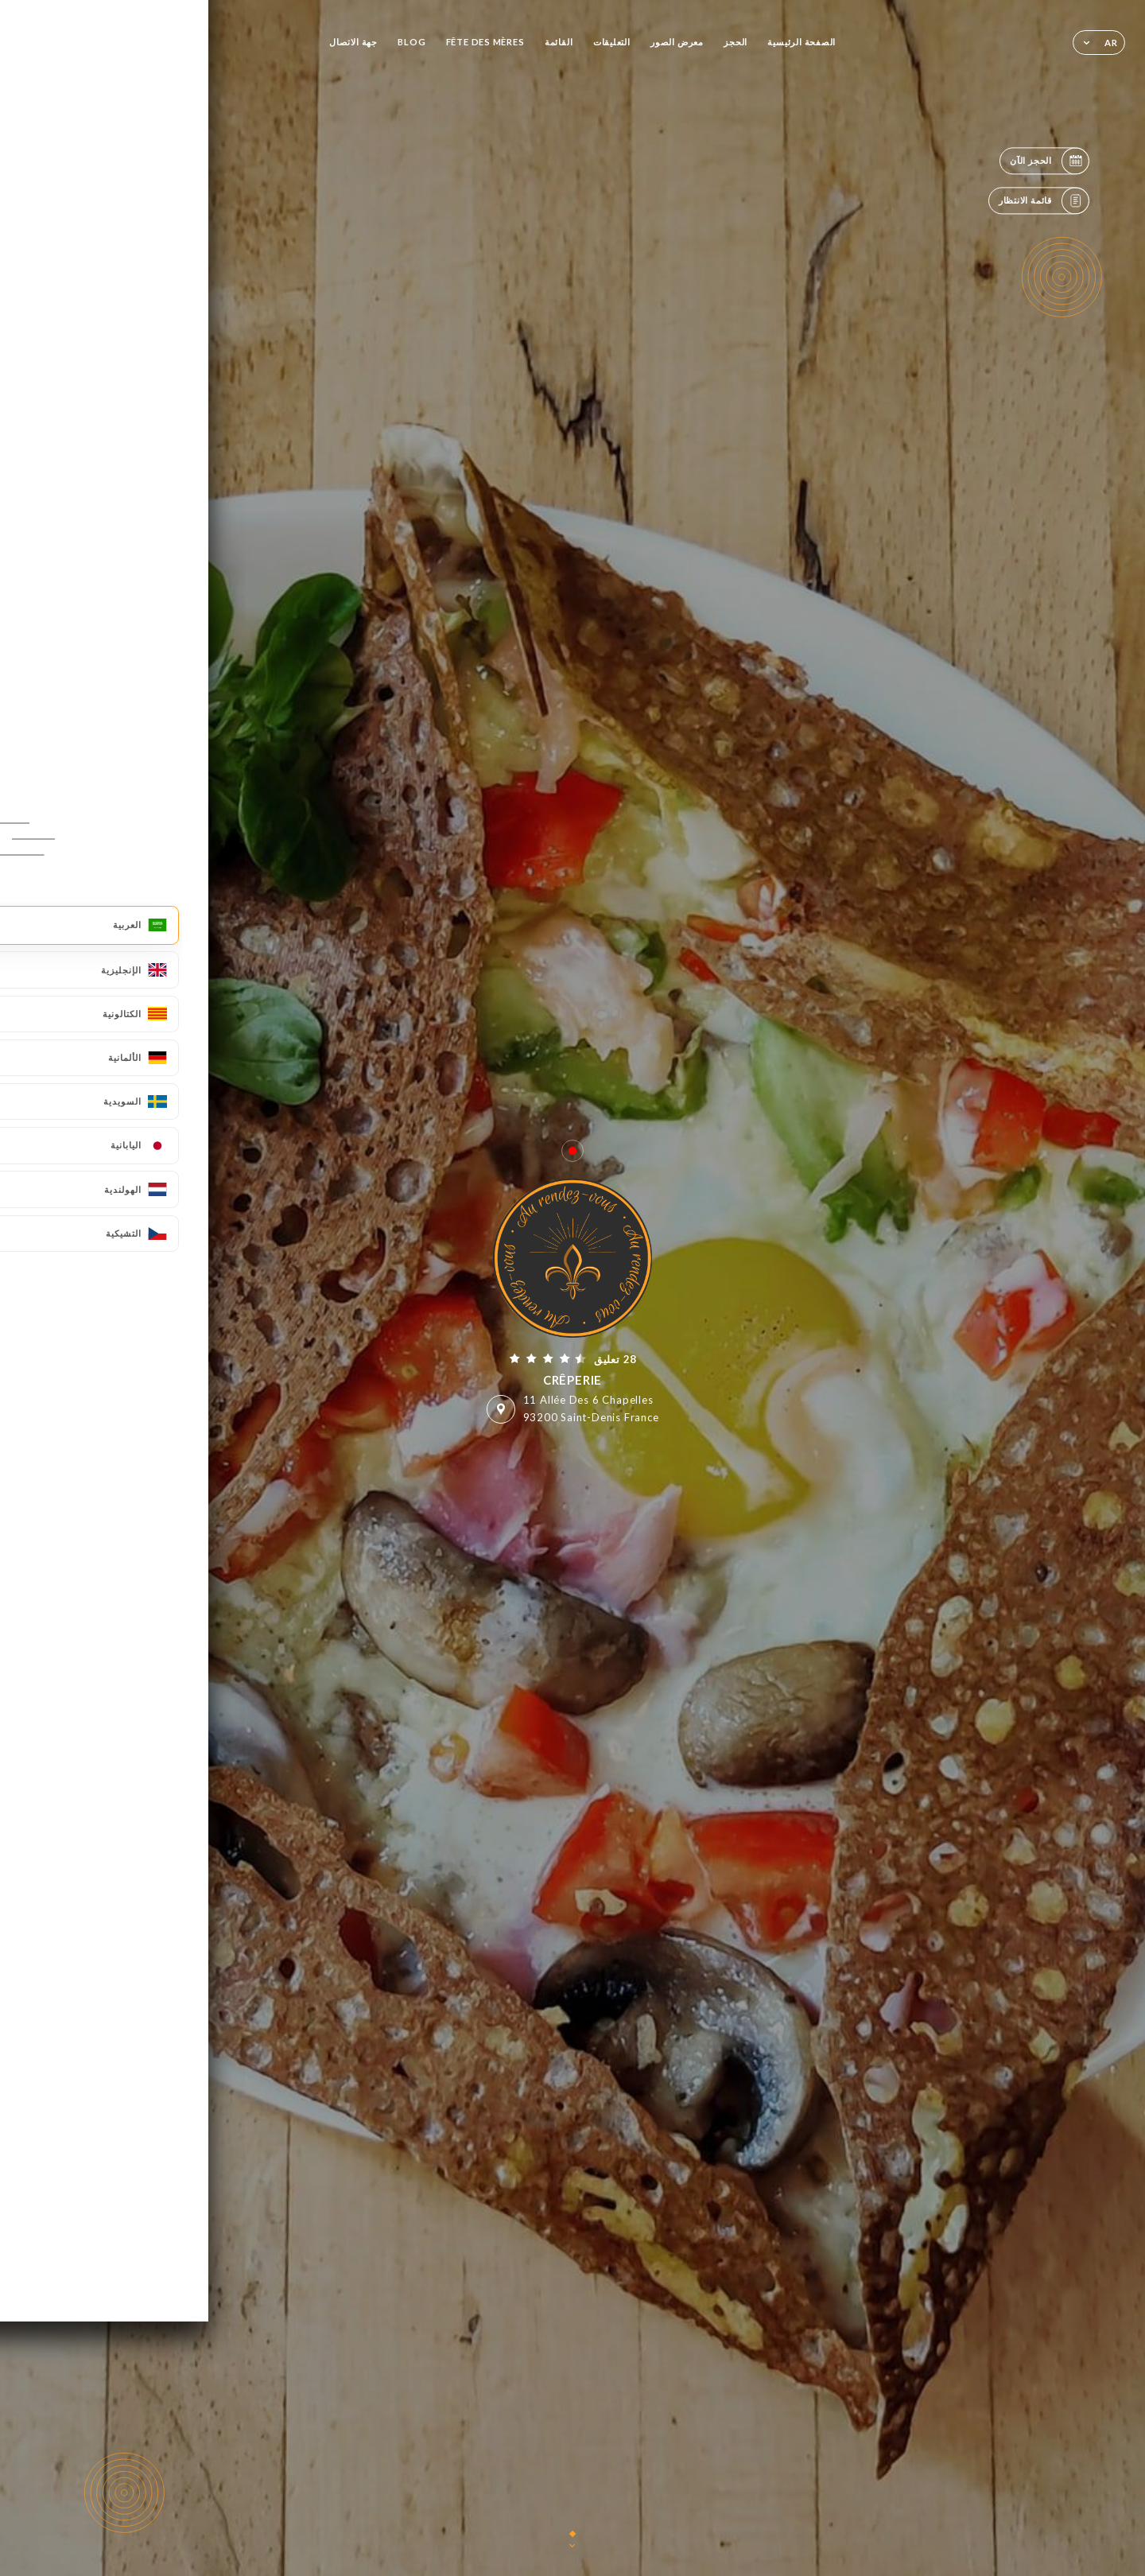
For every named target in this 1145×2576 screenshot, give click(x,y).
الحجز (735, 42)
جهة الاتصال (353, 42)
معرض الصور (677, 42)
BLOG (411, 42)
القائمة (559, 42)
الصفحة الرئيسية (801, 42)
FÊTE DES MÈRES (485, 42)
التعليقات (612, 42)
